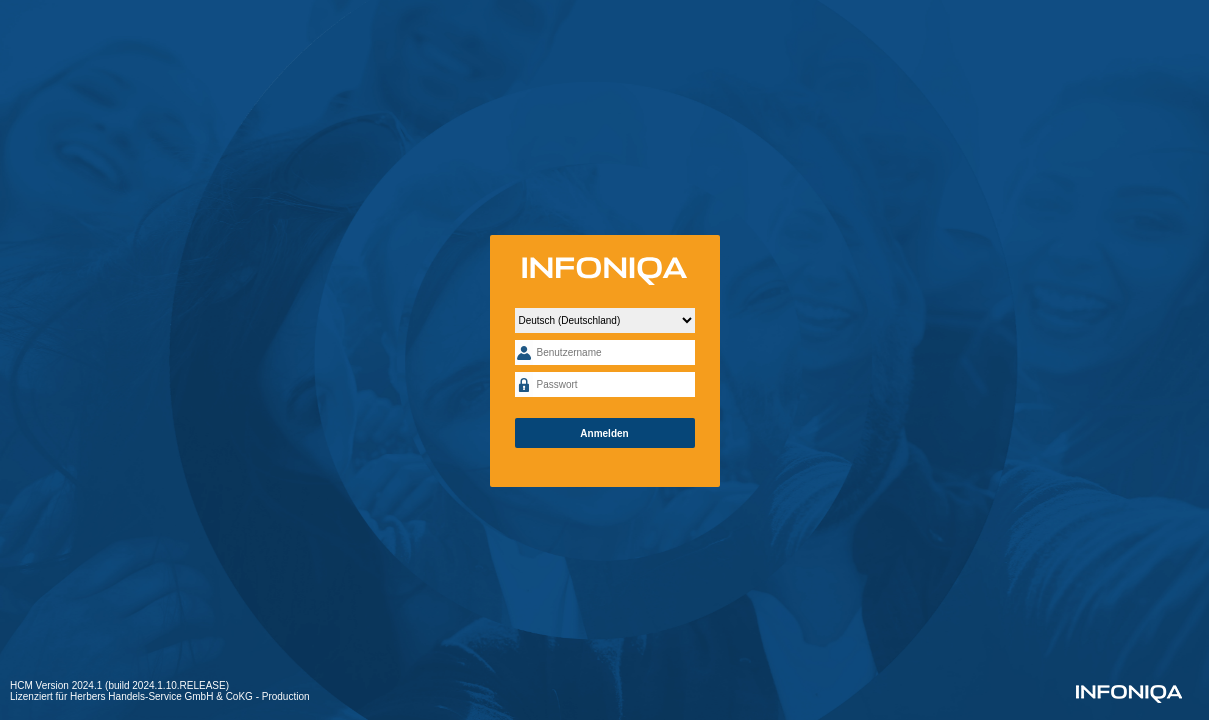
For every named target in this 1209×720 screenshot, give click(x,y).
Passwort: (524, 384)
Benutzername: (524, 352)
